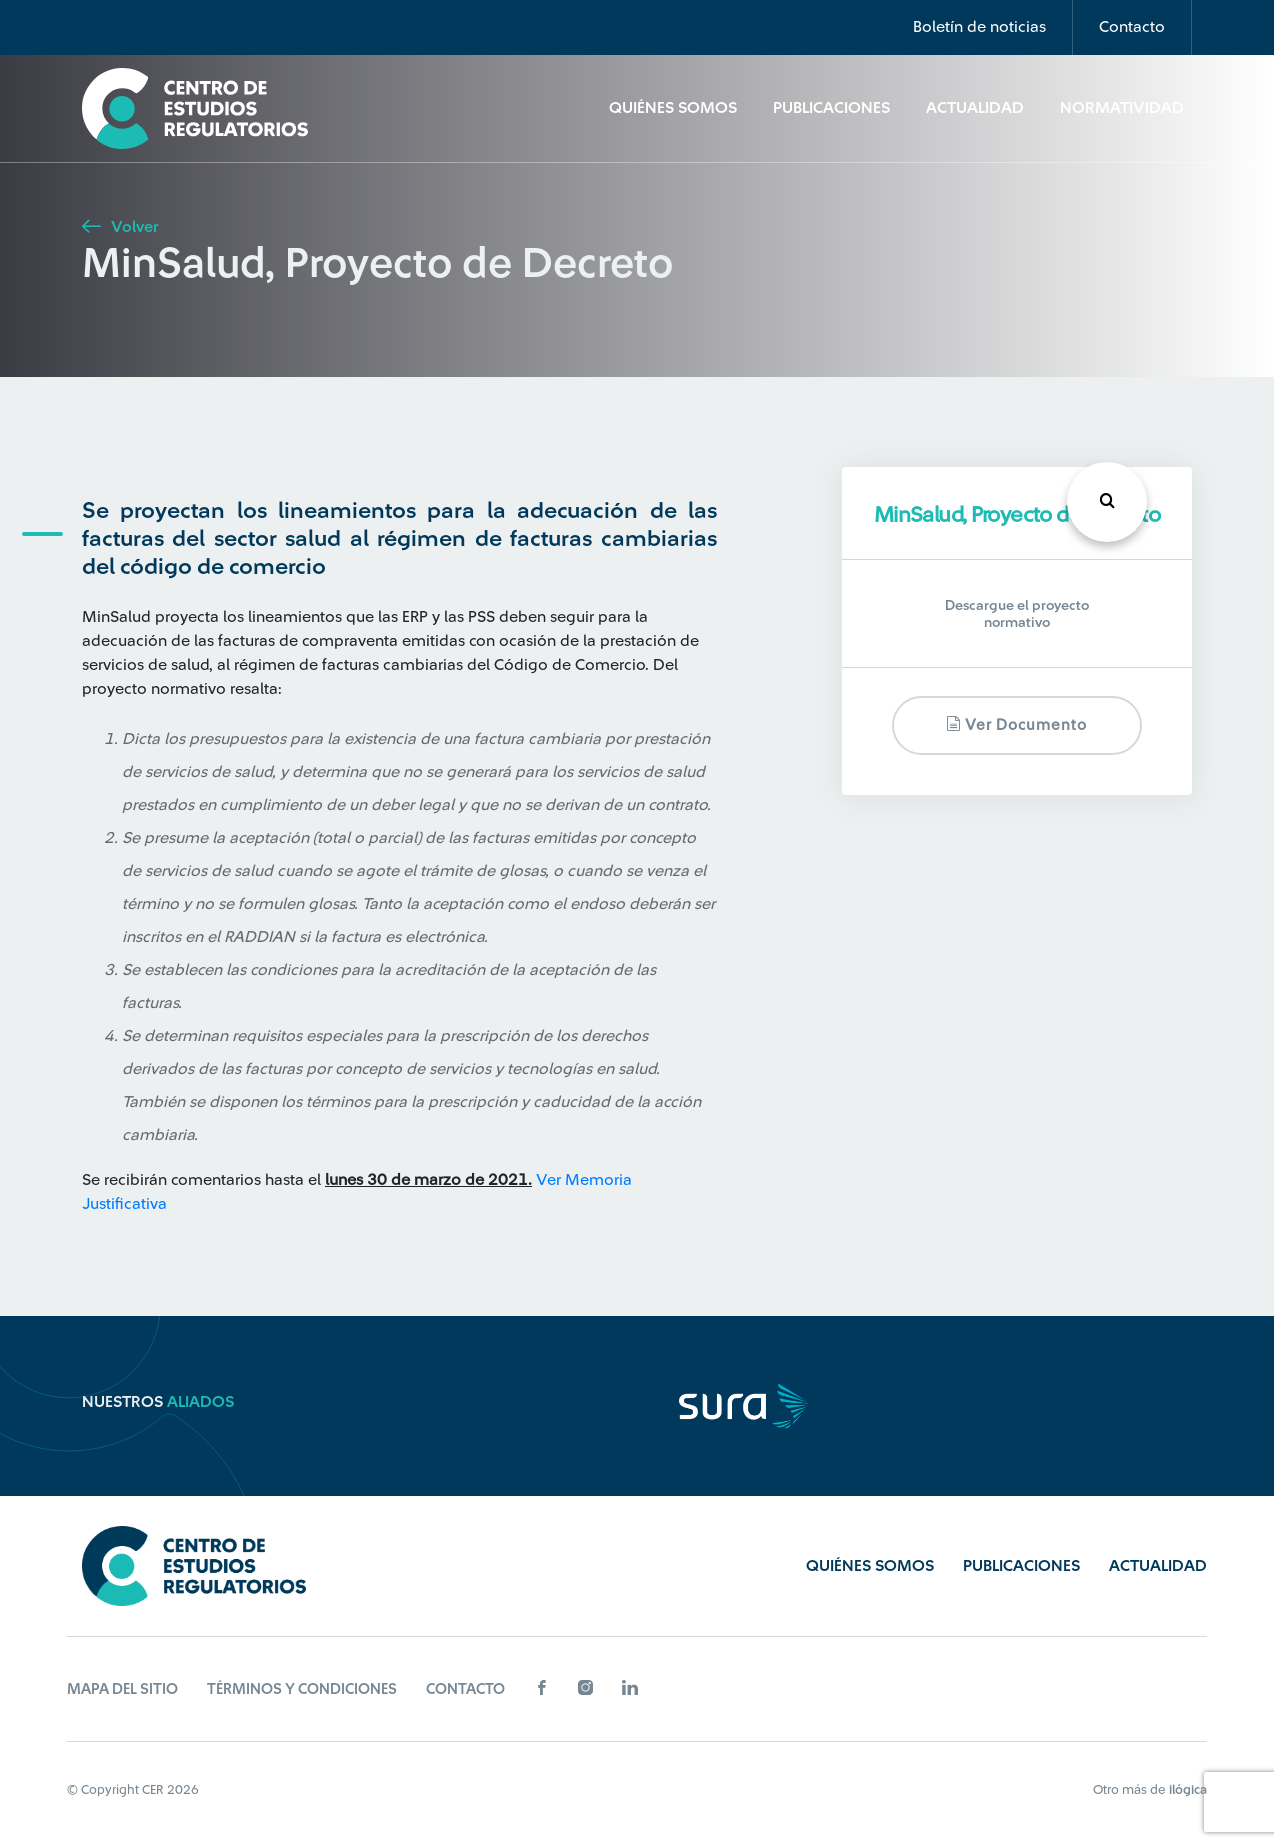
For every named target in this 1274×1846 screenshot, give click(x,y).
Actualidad (975, 108)
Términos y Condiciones (302, 1689)
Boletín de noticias (979, 27)
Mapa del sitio (122, 1689)
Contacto (1132, 27)
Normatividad (1122, 108)
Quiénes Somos (673, 108)
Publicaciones (831, 108)
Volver (120, 227)
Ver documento (1016, 724)
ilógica (1188, 1789)
